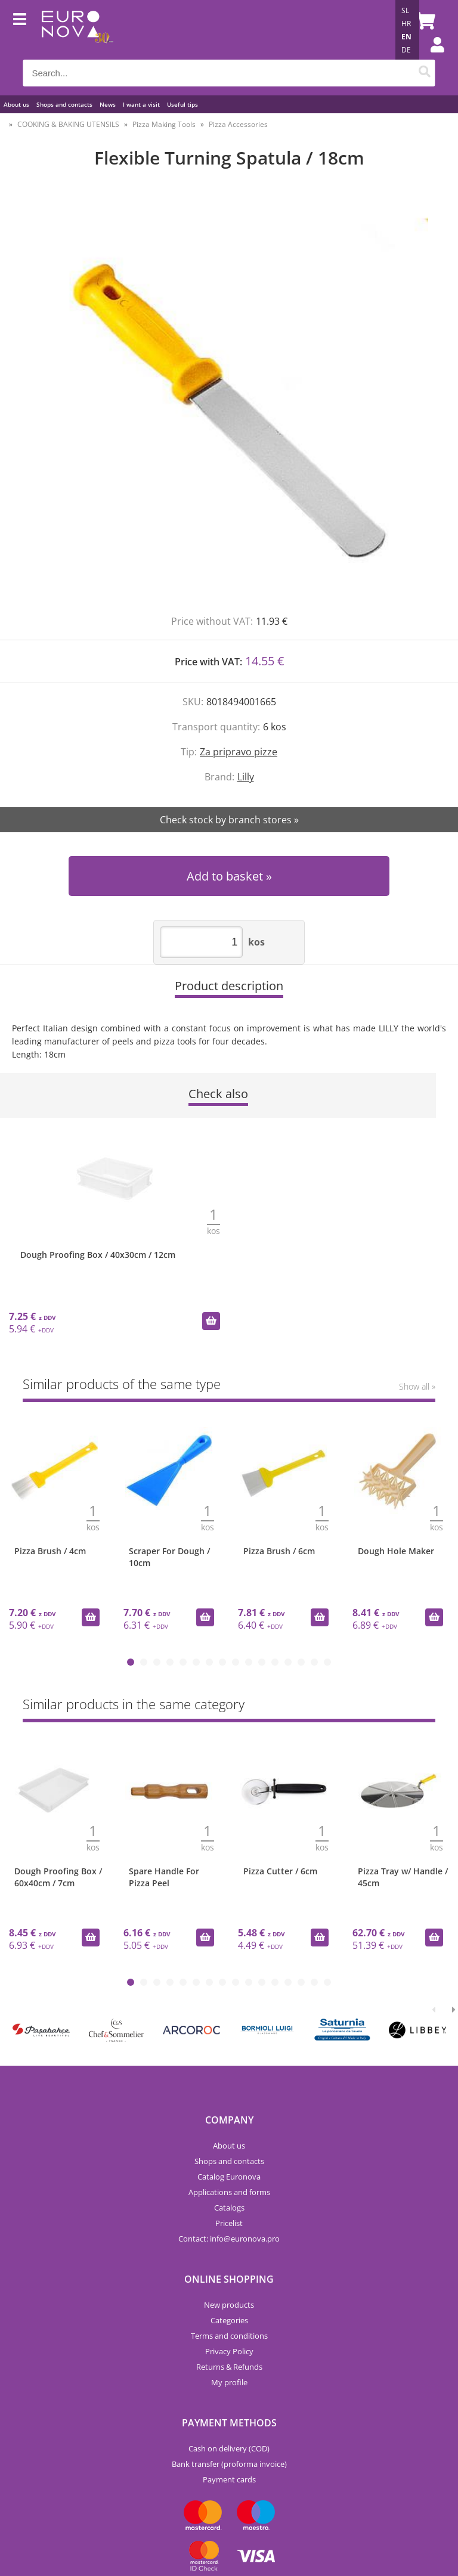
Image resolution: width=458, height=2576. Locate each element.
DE (406, 50)
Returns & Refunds (229, 2366)
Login (431, 57)
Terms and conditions (229, 2335)
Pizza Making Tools (164, 124)
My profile (229, 2382)
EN (406, 37)
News (108, 104)
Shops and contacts (64, 104)
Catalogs (229, 2207)
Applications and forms (229, 2192)
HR (406, 23)
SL (405, 10)
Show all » (417, 1386)
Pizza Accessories (238, 124)
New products (229, 2304)
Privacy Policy (229, 2351)
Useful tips (182, 104)
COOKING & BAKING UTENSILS (68, 124)
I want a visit (141, 104)
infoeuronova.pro (245, 2238)
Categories (229, 2320)
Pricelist (229, 2223)
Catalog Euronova (229, 2176)
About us (16, 104)
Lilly (245, 776)
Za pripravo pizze (238, 751)
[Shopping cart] (423, 21)
